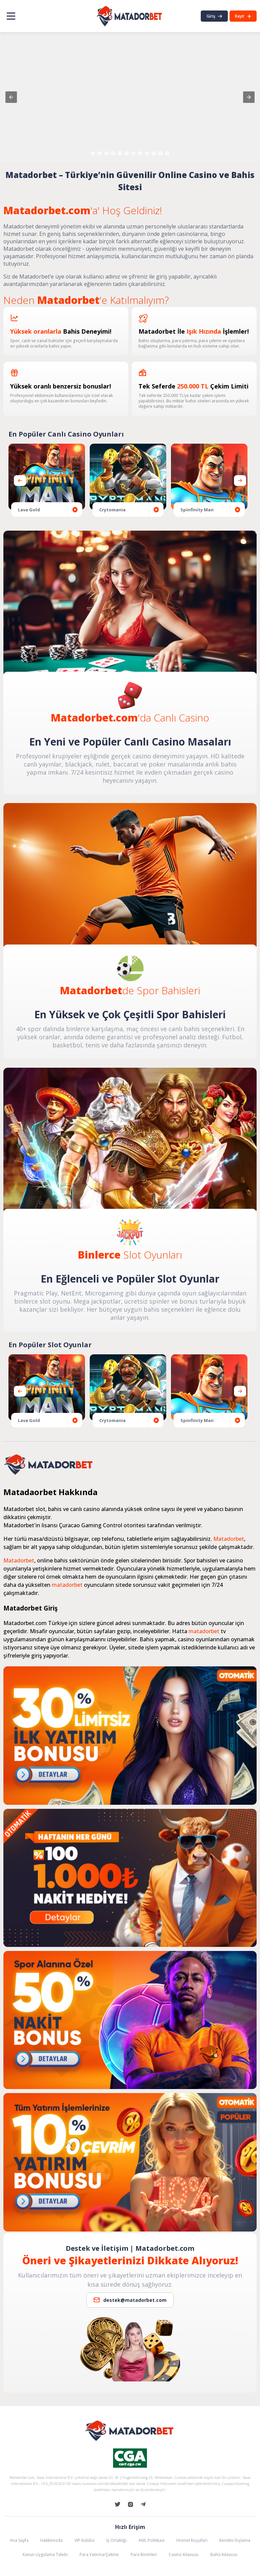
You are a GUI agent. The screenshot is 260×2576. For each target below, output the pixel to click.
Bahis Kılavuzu (223, 2554)
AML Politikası (151, 2540)
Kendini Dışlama (234, 2540)
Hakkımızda (51, 2540)
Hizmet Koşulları (192, 2540)
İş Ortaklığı (116, 2540)
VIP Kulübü (84, 2540)
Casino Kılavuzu (183, 2554)
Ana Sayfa (19, 2540)
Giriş (214, 16)
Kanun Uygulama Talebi (45, 2554)
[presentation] (240, 480)
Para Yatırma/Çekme (99, 2554)
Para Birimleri (144, 2554)
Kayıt (243, 16)
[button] (11, 97)
